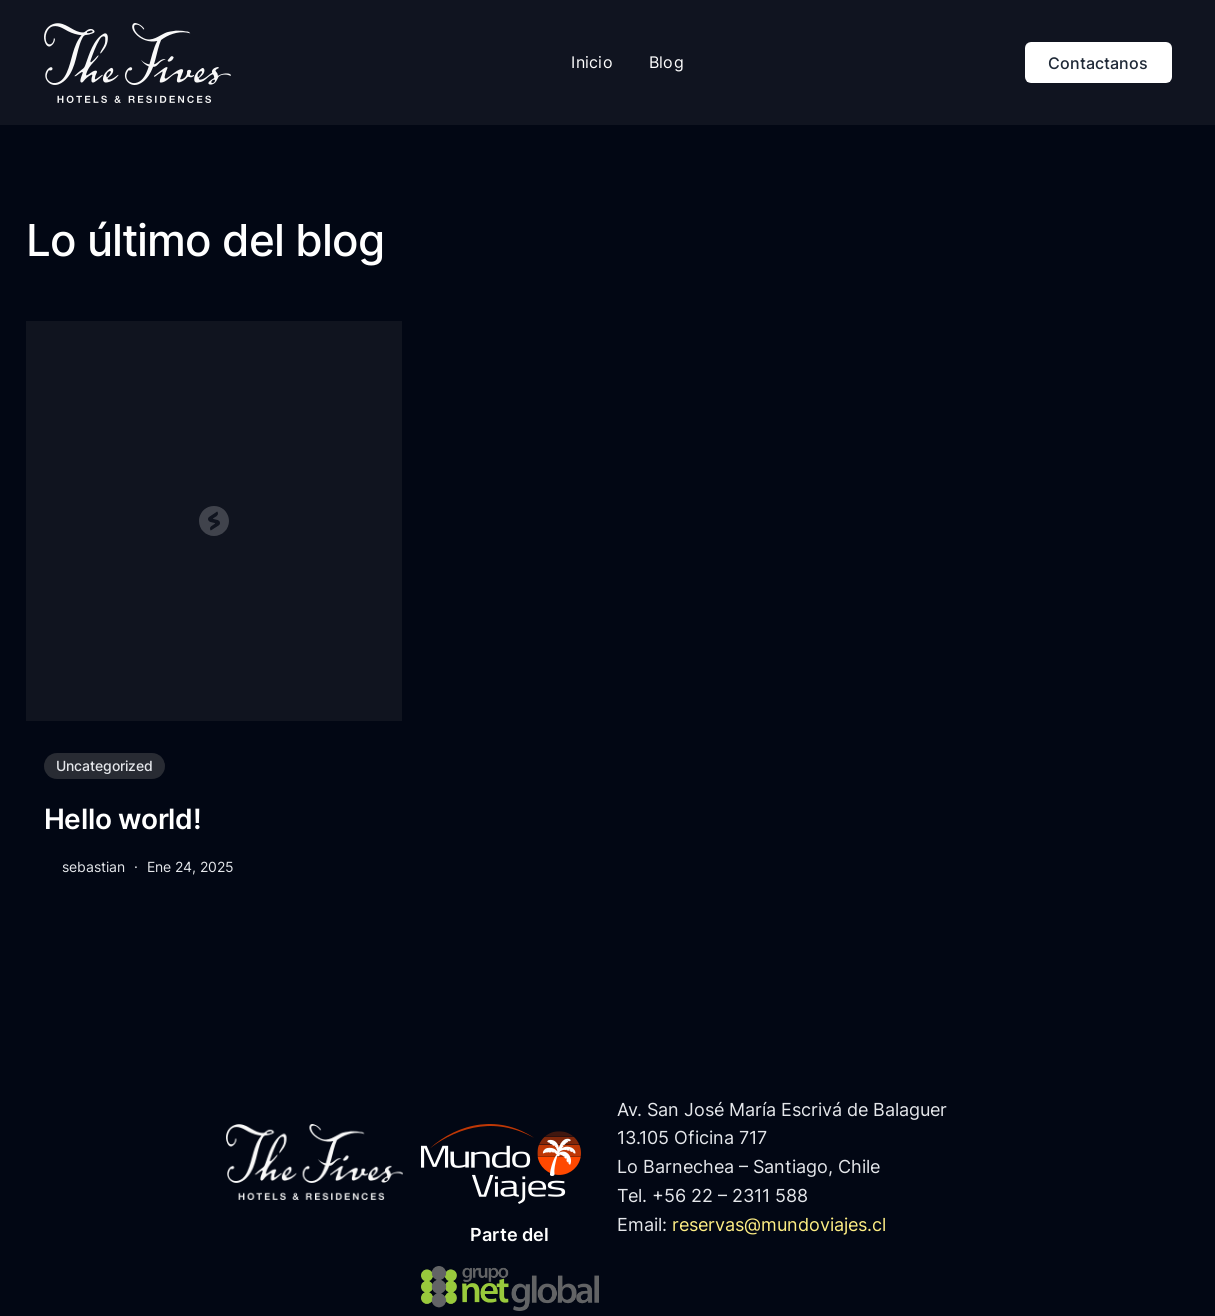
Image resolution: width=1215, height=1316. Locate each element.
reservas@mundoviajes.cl (779, 1224)
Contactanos (1098, 63)
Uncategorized (104, 765)
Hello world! (123, 819)
